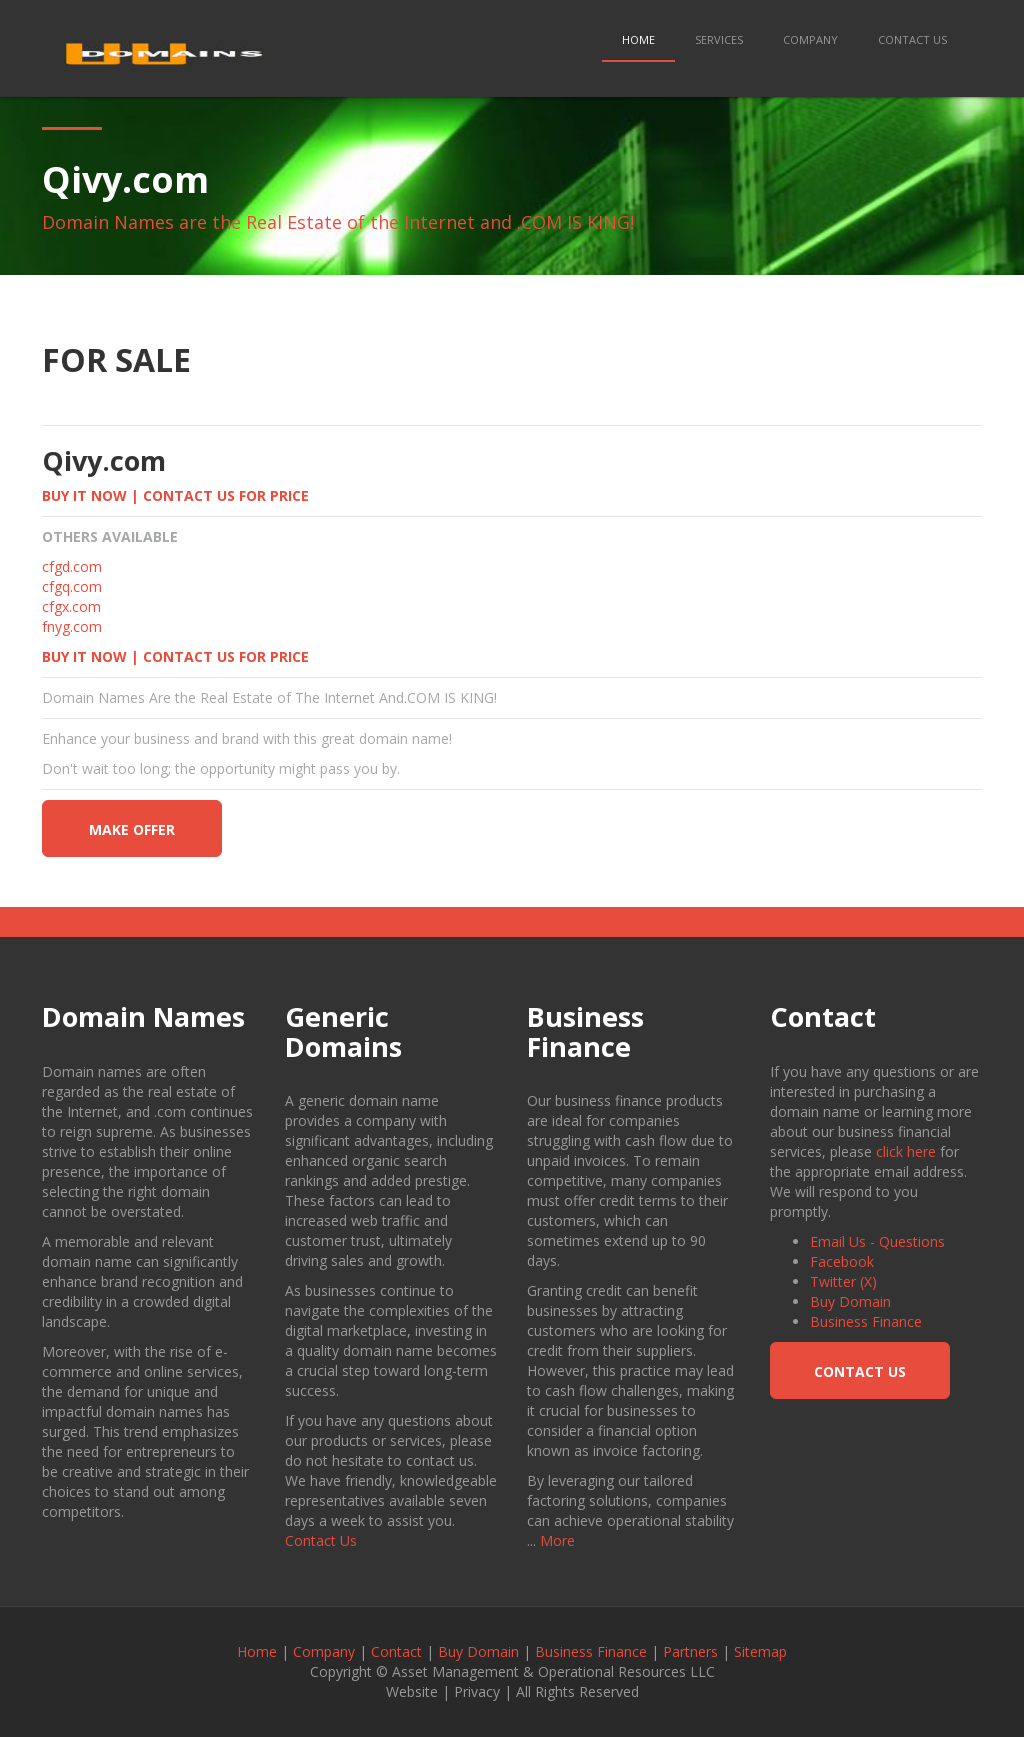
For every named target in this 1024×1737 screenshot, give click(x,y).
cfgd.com (72, 566)
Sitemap (760, 1651)
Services (719, 39)
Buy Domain (850, 1301)
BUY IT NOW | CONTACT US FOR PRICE (175, 495)
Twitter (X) (843, 1281)
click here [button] (906, 1151)
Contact (396, 1651)
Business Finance (866, 1321)
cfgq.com (72, 586)
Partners (690, 1651)
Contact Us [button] (860, 1371)
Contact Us (912, 39)
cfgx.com (71, 606)
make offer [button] (132, 829)
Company (810, 39)
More (557, 1540)
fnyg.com (72, 626)
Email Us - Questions (877, 1241)
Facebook (842, 1261)
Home (638, 39)
